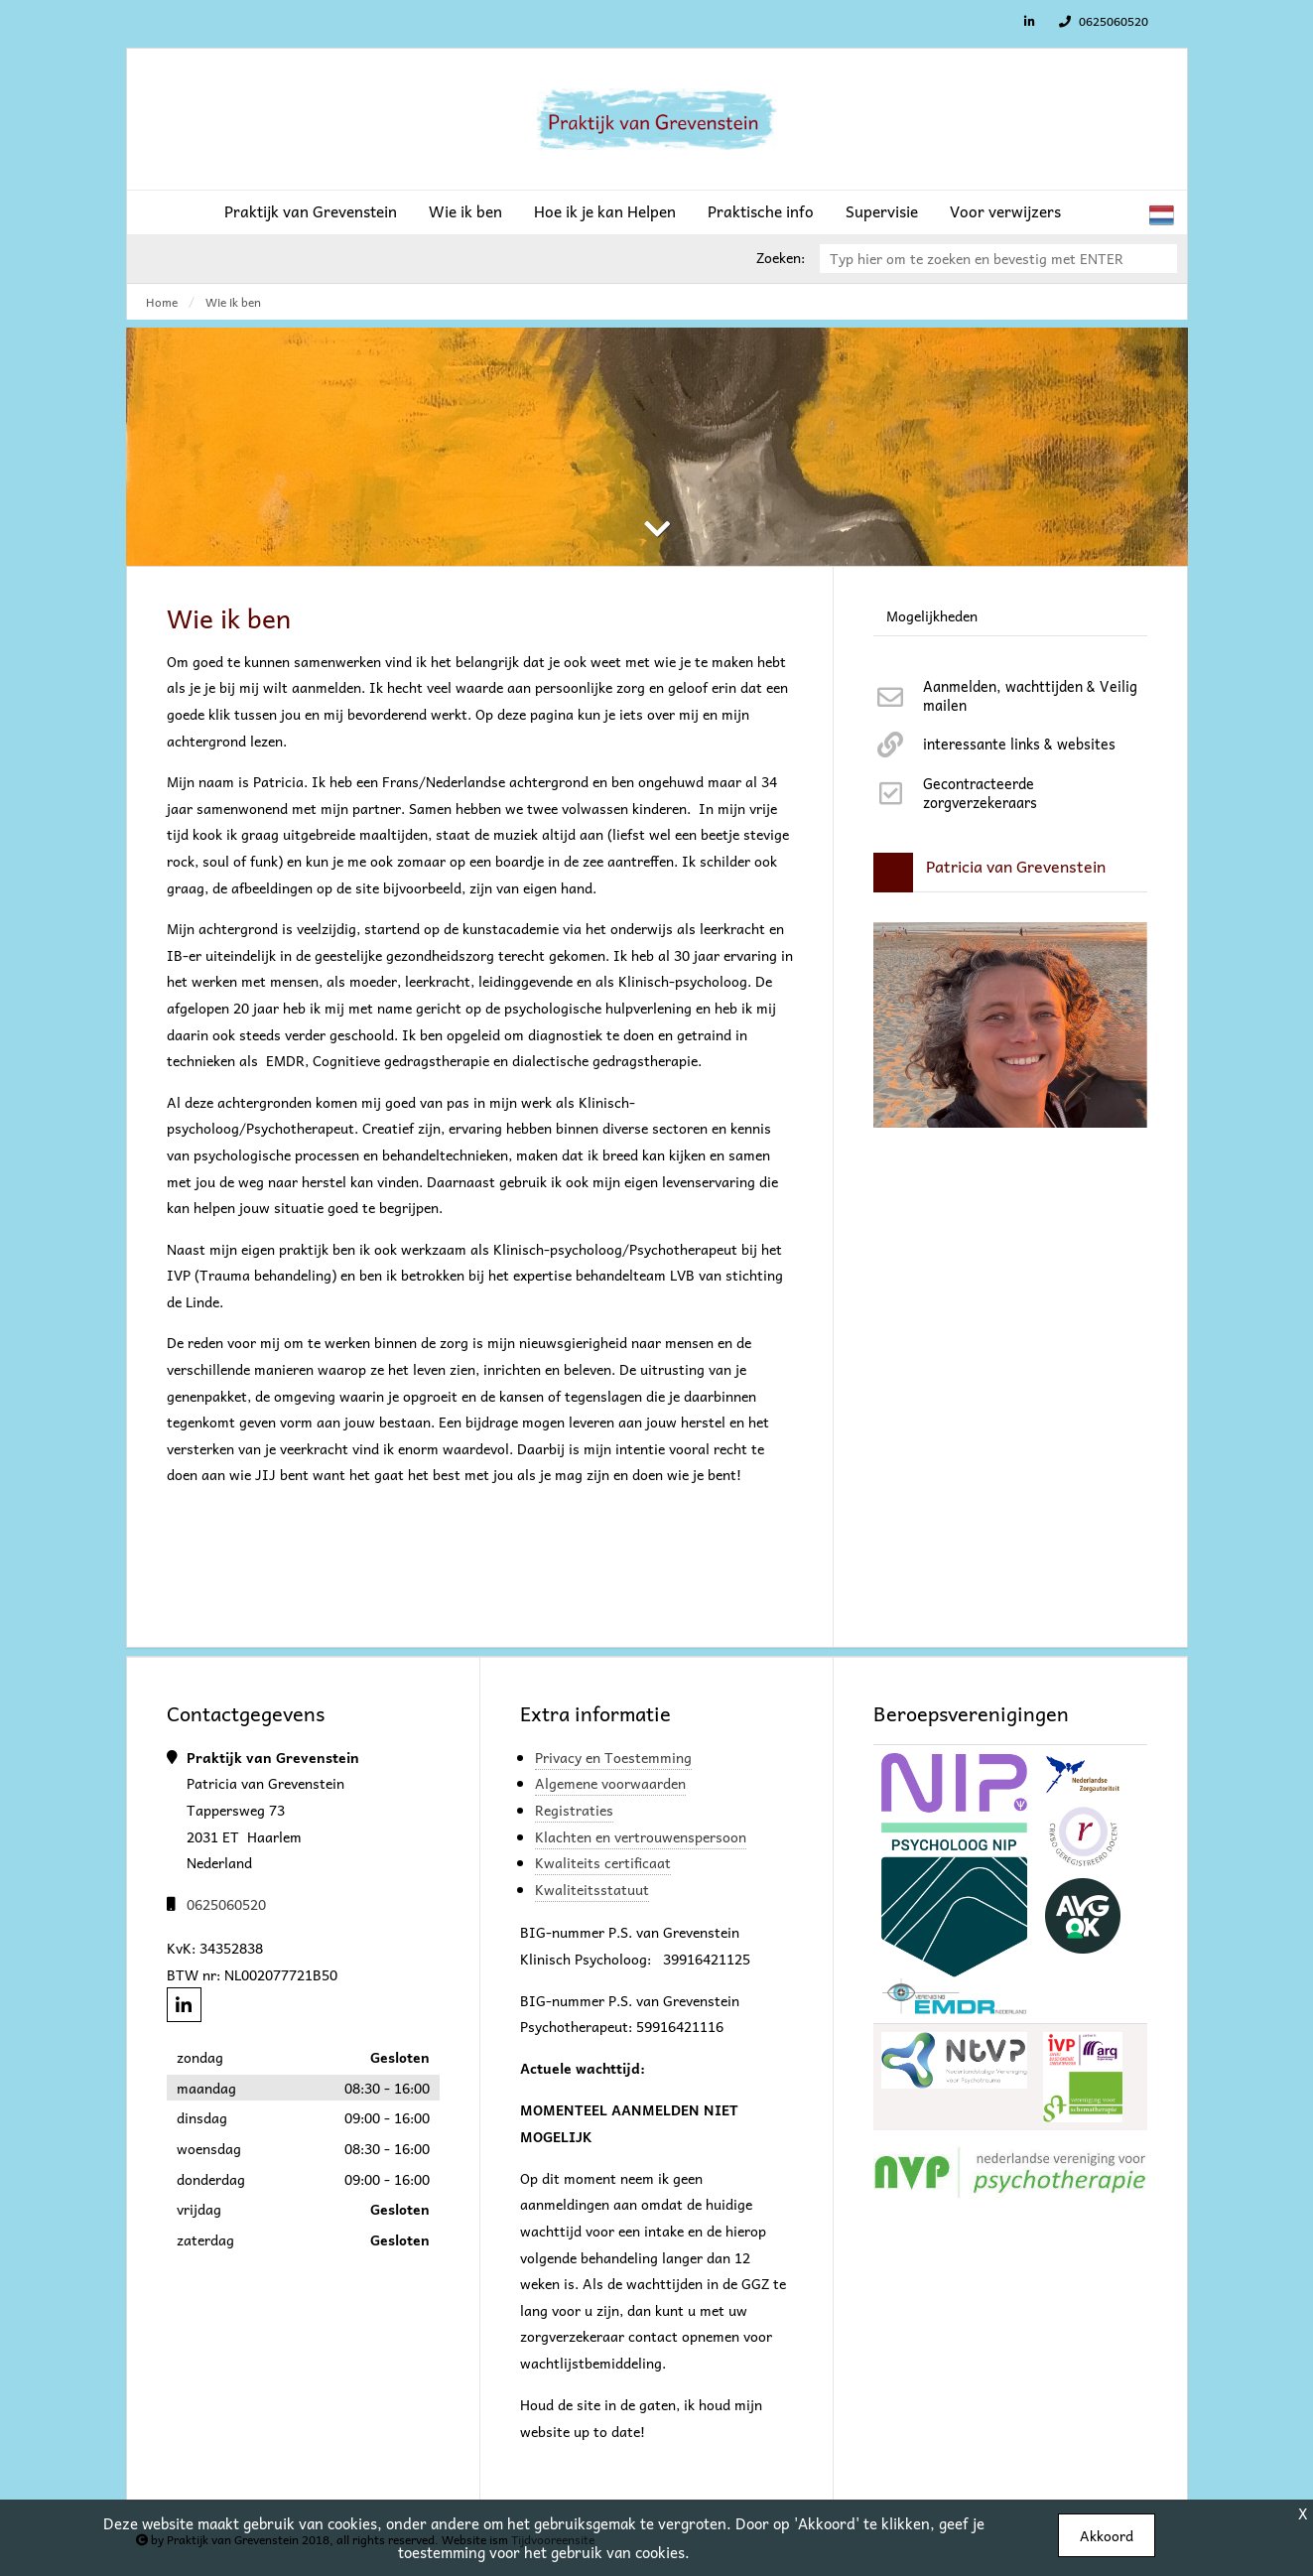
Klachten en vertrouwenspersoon (640, 1836)
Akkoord (1106, 2535)
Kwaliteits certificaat (603, 1862)
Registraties (574, 1810)
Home (162, 302)
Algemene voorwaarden (610, 1783)
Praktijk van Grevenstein (310, 211)
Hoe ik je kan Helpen (605, 211)
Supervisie (882, 211)
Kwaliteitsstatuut (592, 1889)
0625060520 (1101, 21)
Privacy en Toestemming (613, 1757)
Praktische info (761, 211)
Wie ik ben (465, 211)
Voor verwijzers (1005, 211)
